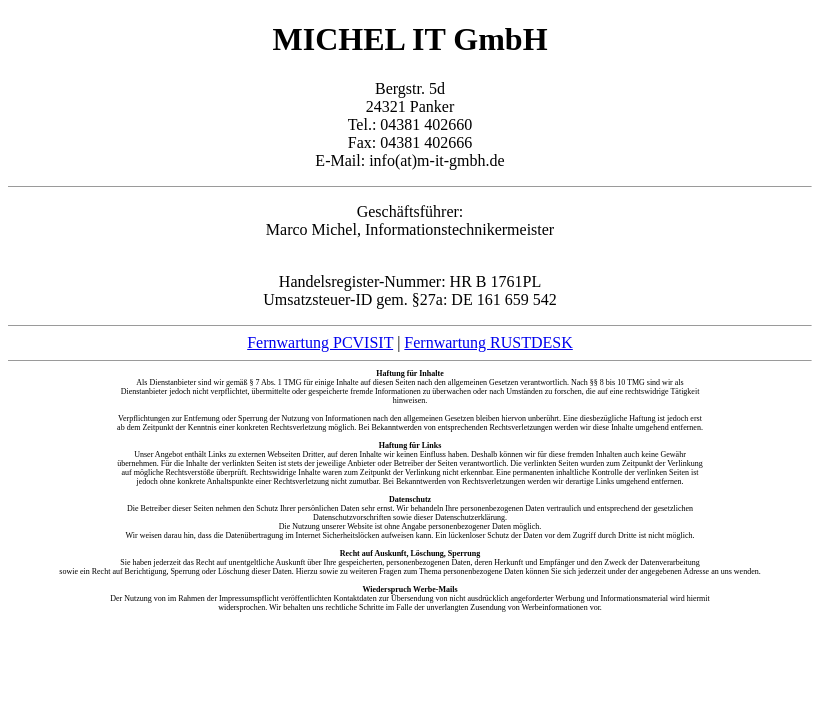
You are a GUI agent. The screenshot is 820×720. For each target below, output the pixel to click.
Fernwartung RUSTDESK (488, 342)
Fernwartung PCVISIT (320, 342)
